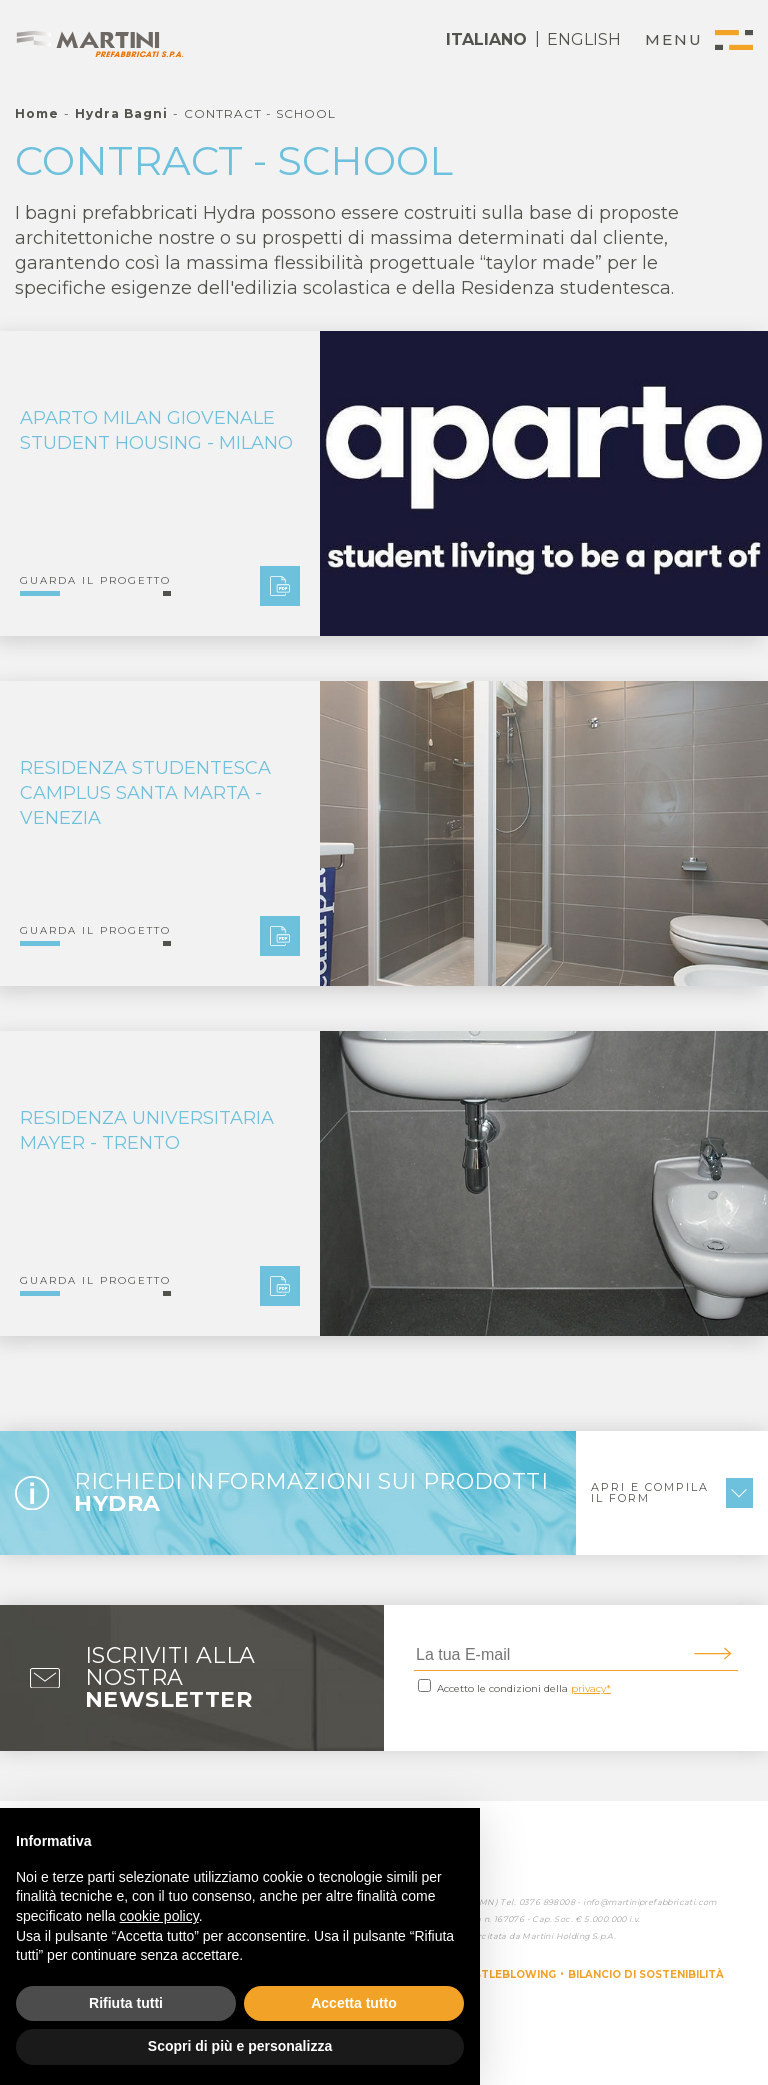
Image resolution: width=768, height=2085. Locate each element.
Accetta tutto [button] (354, 2003)
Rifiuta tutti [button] (126, 2003)
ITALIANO (486, 39)
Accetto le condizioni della (524, 1688)
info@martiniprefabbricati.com (650, 1902)
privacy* (591, 1688)
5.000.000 (605, 1919)
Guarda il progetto (95, 581)
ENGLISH (584, 39)
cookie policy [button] (159, 1916)
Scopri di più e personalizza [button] (240, 2046)
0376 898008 (547, 1902)
